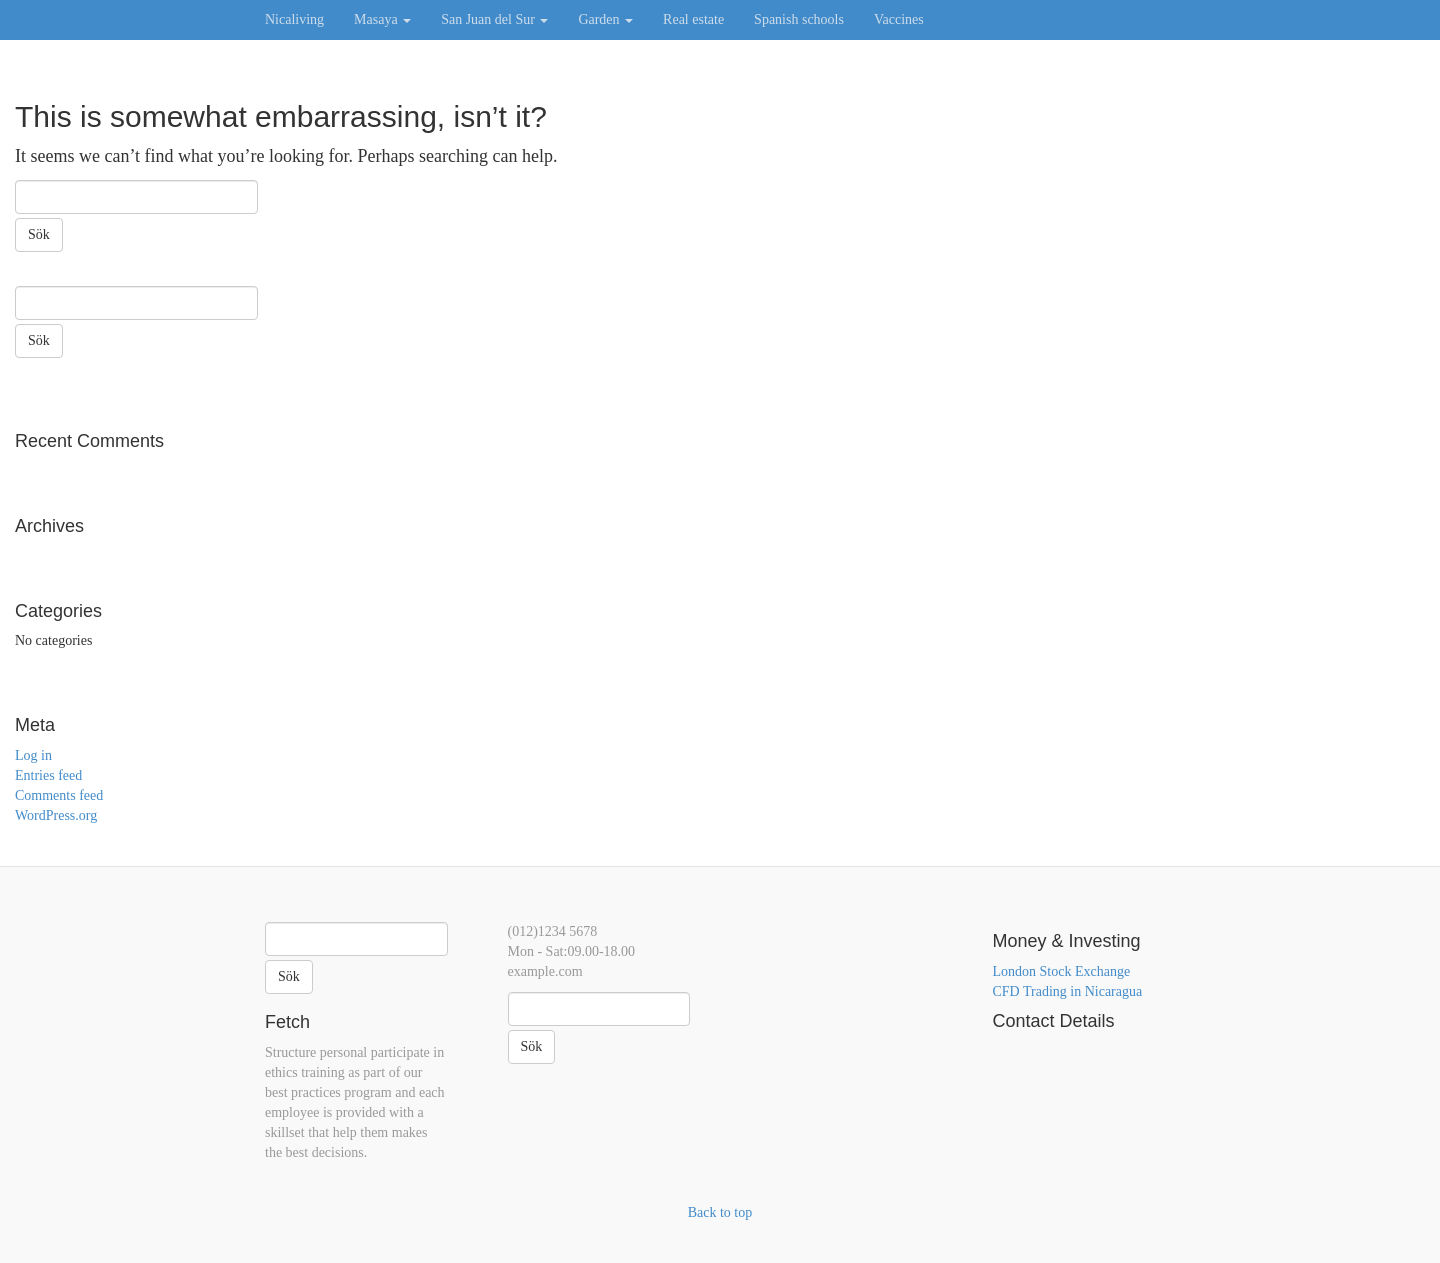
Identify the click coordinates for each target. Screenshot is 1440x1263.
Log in (33, 755)
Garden (605, 19)
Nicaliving (294, 19)
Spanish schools (799, 19)
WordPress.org (56, 815)
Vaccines (899, 19)
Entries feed (48, 775)
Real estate (693, 19)
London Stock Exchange (1062, 971)
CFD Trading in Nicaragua (1068, 991)
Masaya (382, 19)
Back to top (720, 1212)
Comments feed (59, 795)
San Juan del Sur (494, 19)
